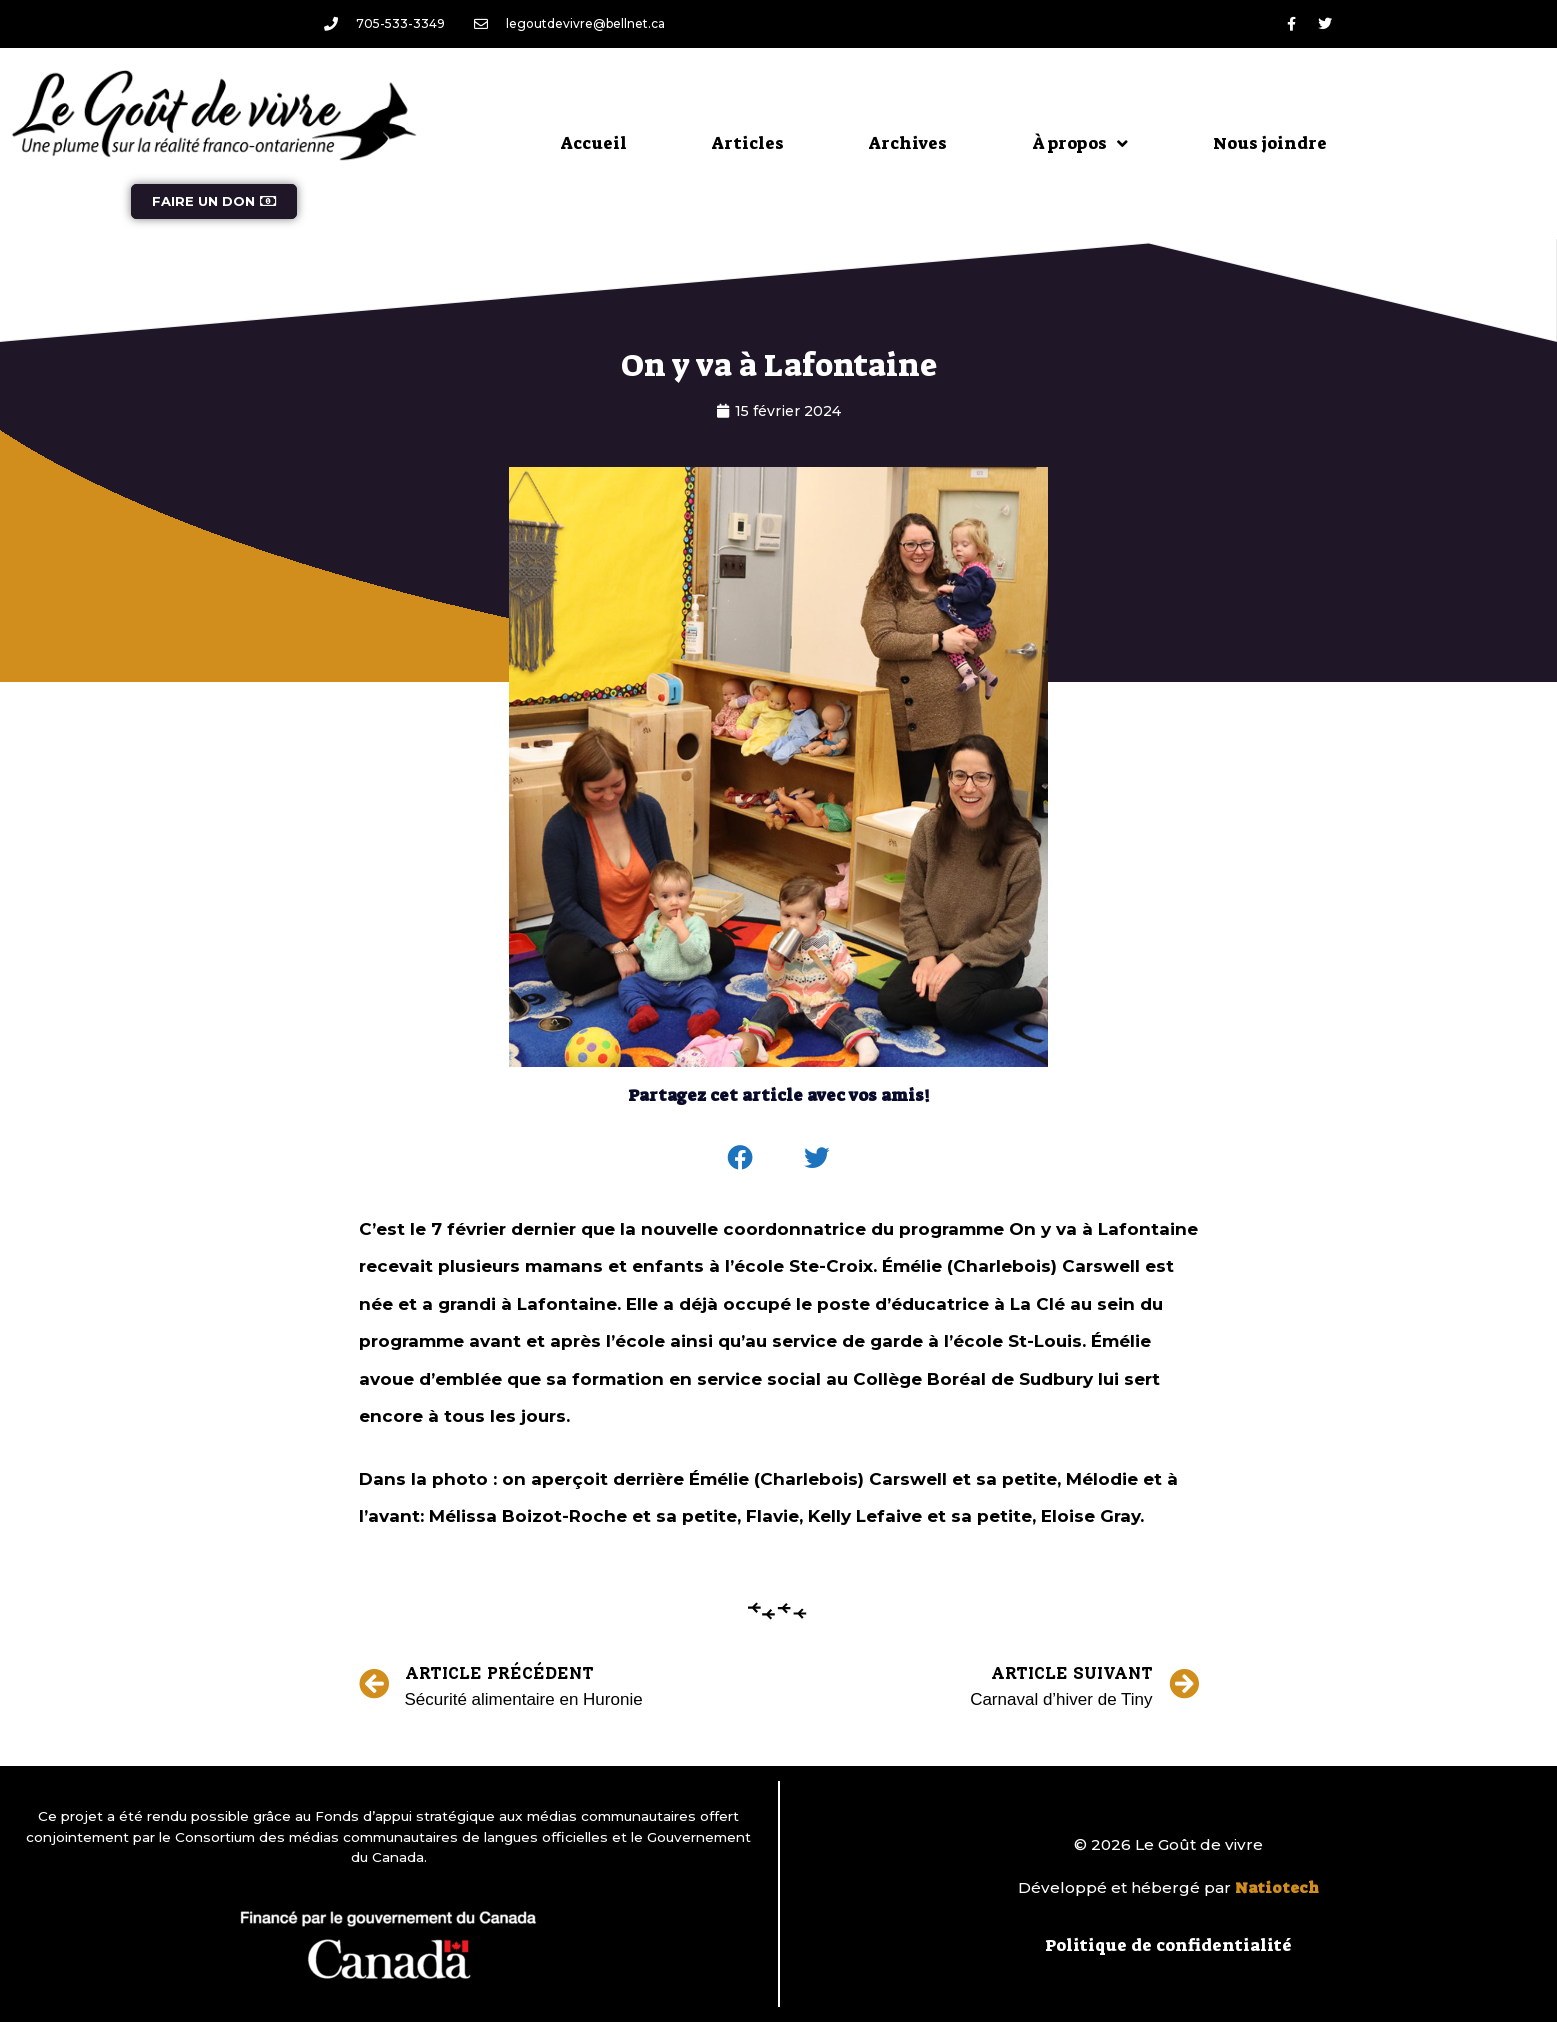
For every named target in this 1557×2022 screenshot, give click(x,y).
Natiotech (1277, 1888)
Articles (748, 143)
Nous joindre (1270, 143)
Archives (908, 143)
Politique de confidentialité (1168, 1945)
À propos (1080, 143)
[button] (740, 1158)
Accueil (594, 143)
